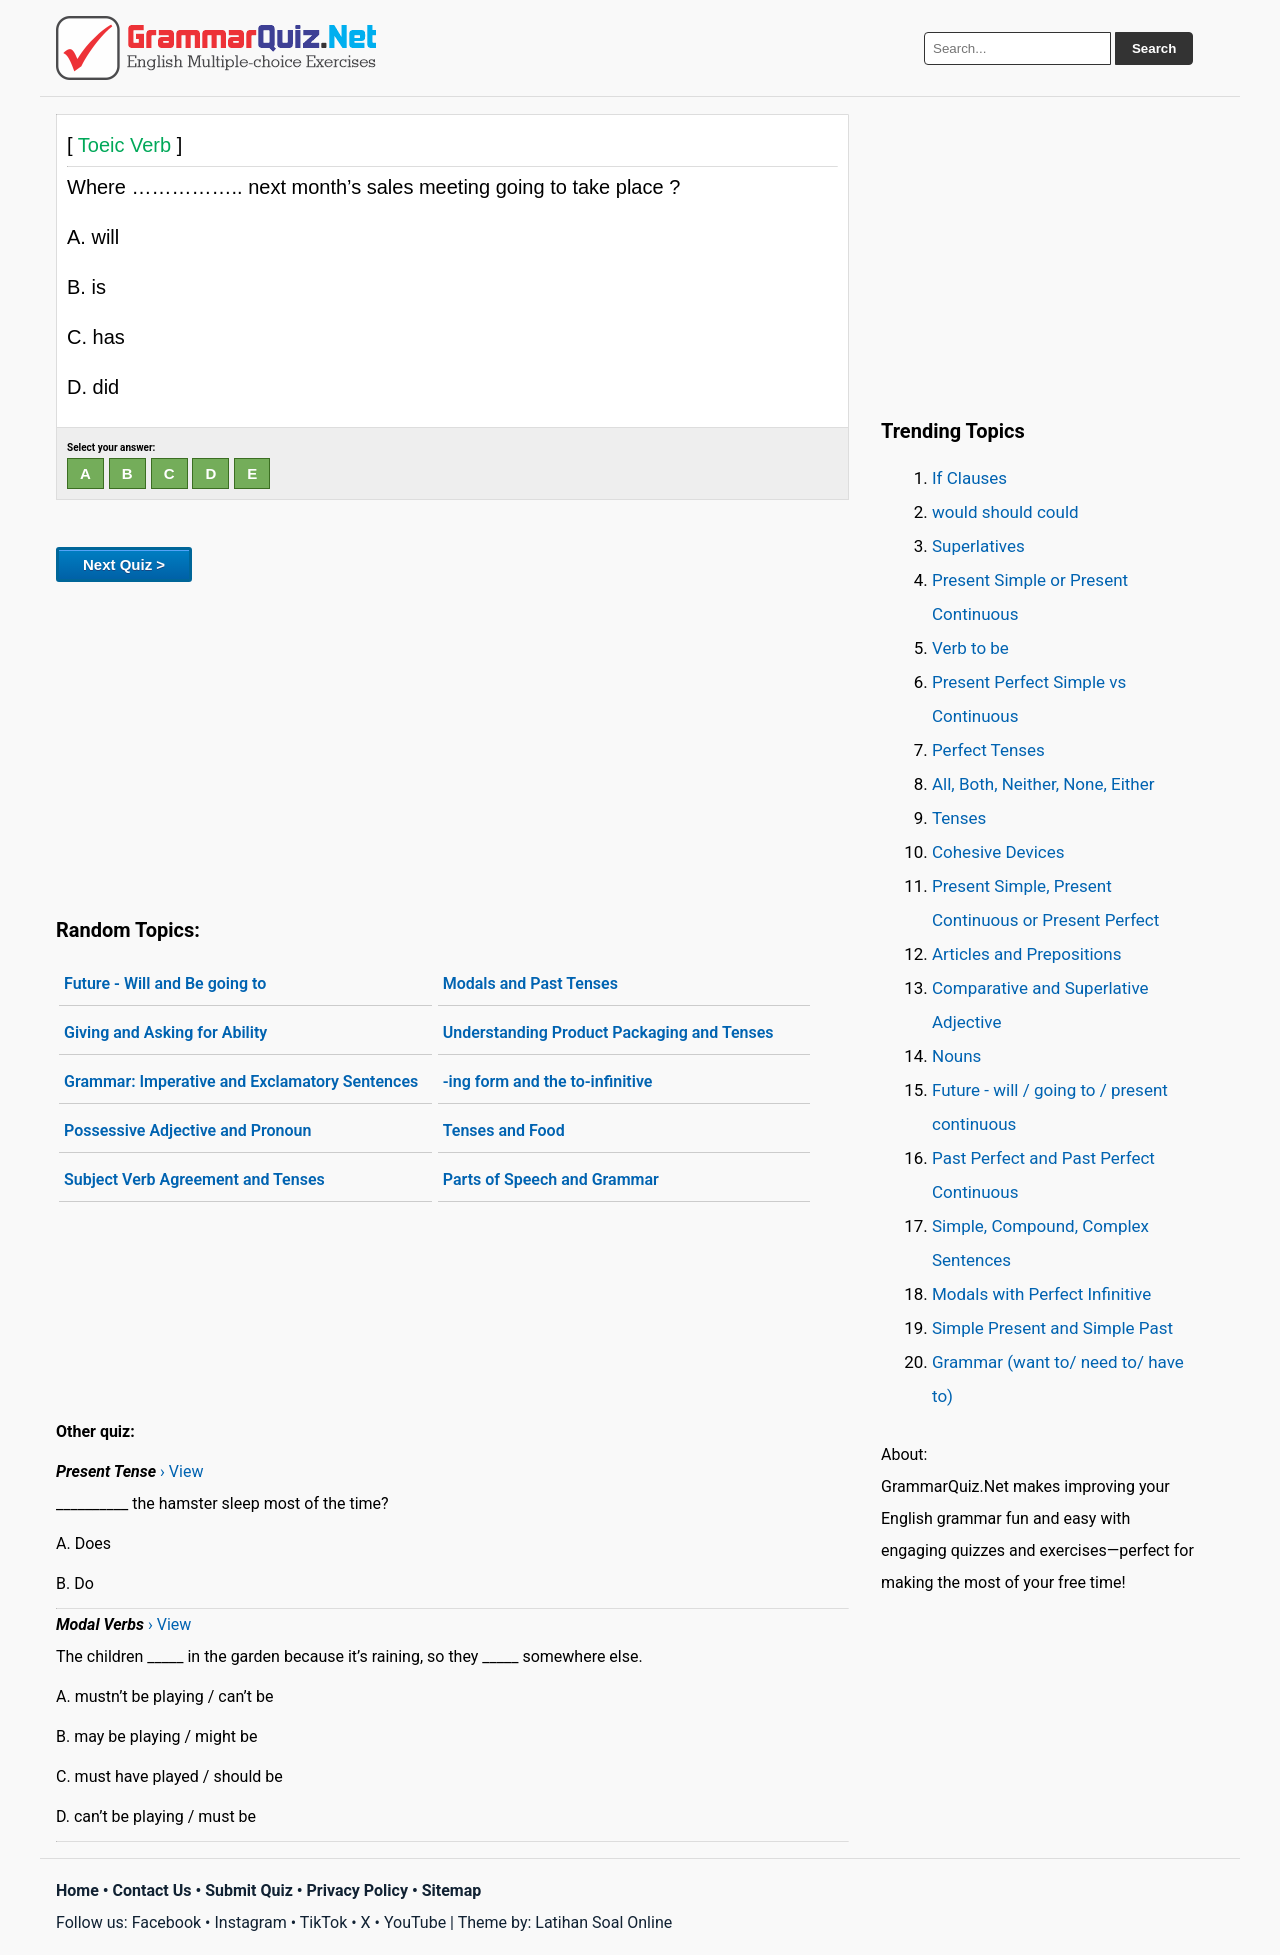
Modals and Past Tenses (530, 983)
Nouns (956, 1056)
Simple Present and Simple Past (1052, 1328)
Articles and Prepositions (1026, 954)
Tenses (959, 818)
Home (77, 1890)
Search (1154, 48)
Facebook (166, 1922)
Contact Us (152, 1890)
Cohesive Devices (998, 852)
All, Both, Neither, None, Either (1043, 784)
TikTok (324, 1922)
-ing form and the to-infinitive (548, 1081)
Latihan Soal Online (603, 1922)
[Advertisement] (452, 746)
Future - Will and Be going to (165, 983)
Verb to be (970, 648)
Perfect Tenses (988, 750)
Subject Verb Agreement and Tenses (194, 1179)
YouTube (415, 1922)
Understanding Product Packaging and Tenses (608, 1032)
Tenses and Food (504, 1130)
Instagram (250, 1922)
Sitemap (452, 1890)
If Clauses (969, 478)
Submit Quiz (249, 1890)
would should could (1005, 512)
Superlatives (978, 546)
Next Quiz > (124, 564)
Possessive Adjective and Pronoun (187, 1130)
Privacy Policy (357, 1890)
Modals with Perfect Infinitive (1041, 1294)
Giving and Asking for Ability (165, 1032)
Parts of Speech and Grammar (551, 1179)
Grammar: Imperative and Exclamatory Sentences (241, 1081)
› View (181, 1471)
